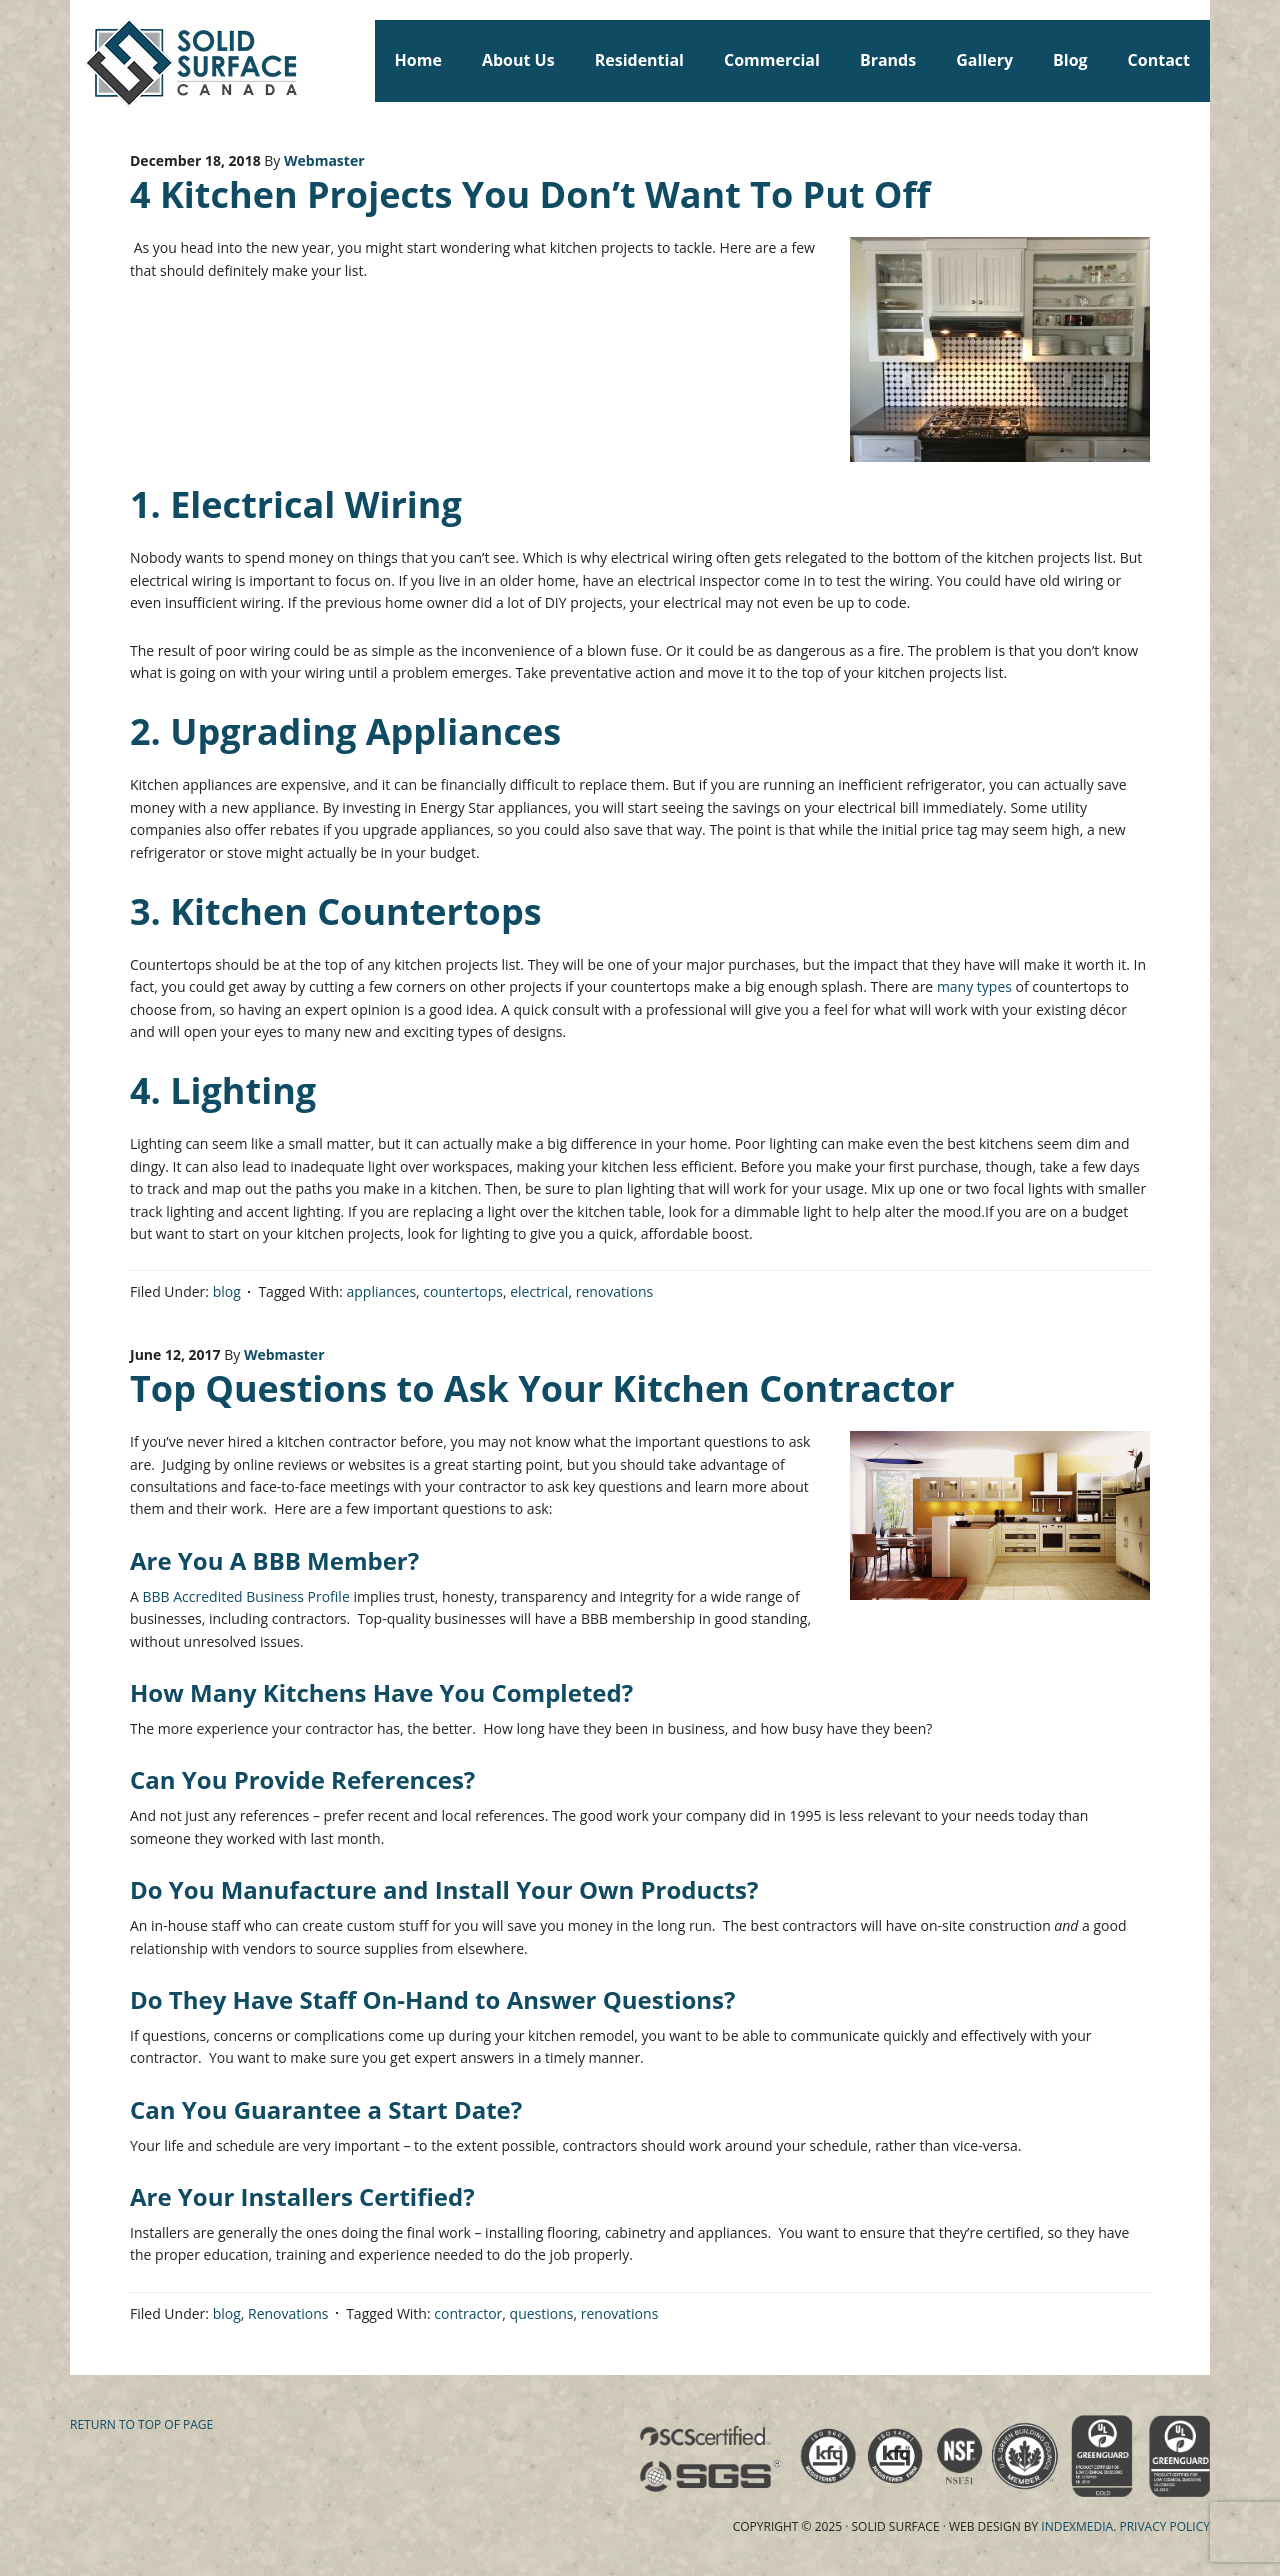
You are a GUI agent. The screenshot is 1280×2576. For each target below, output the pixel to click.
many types (974, 986)
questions (542, 2313)
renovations (615, 1291)
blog (227, 1291)
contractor (468, 2313)
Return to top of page (141, 2424)
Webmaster (324, 160)
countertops (463, 1291)
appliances (382, 1291)
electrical (539, 1291)
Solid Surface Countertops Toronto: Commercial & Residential (79, 60)
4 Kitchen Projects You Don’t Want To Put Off (530, 194)
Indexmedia (1077, 2526)
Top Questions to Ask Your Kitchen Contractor (542, 1388)
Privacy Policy (1164, 2526)
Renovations (288, 2313)
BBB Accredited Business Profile (246, 1596)
